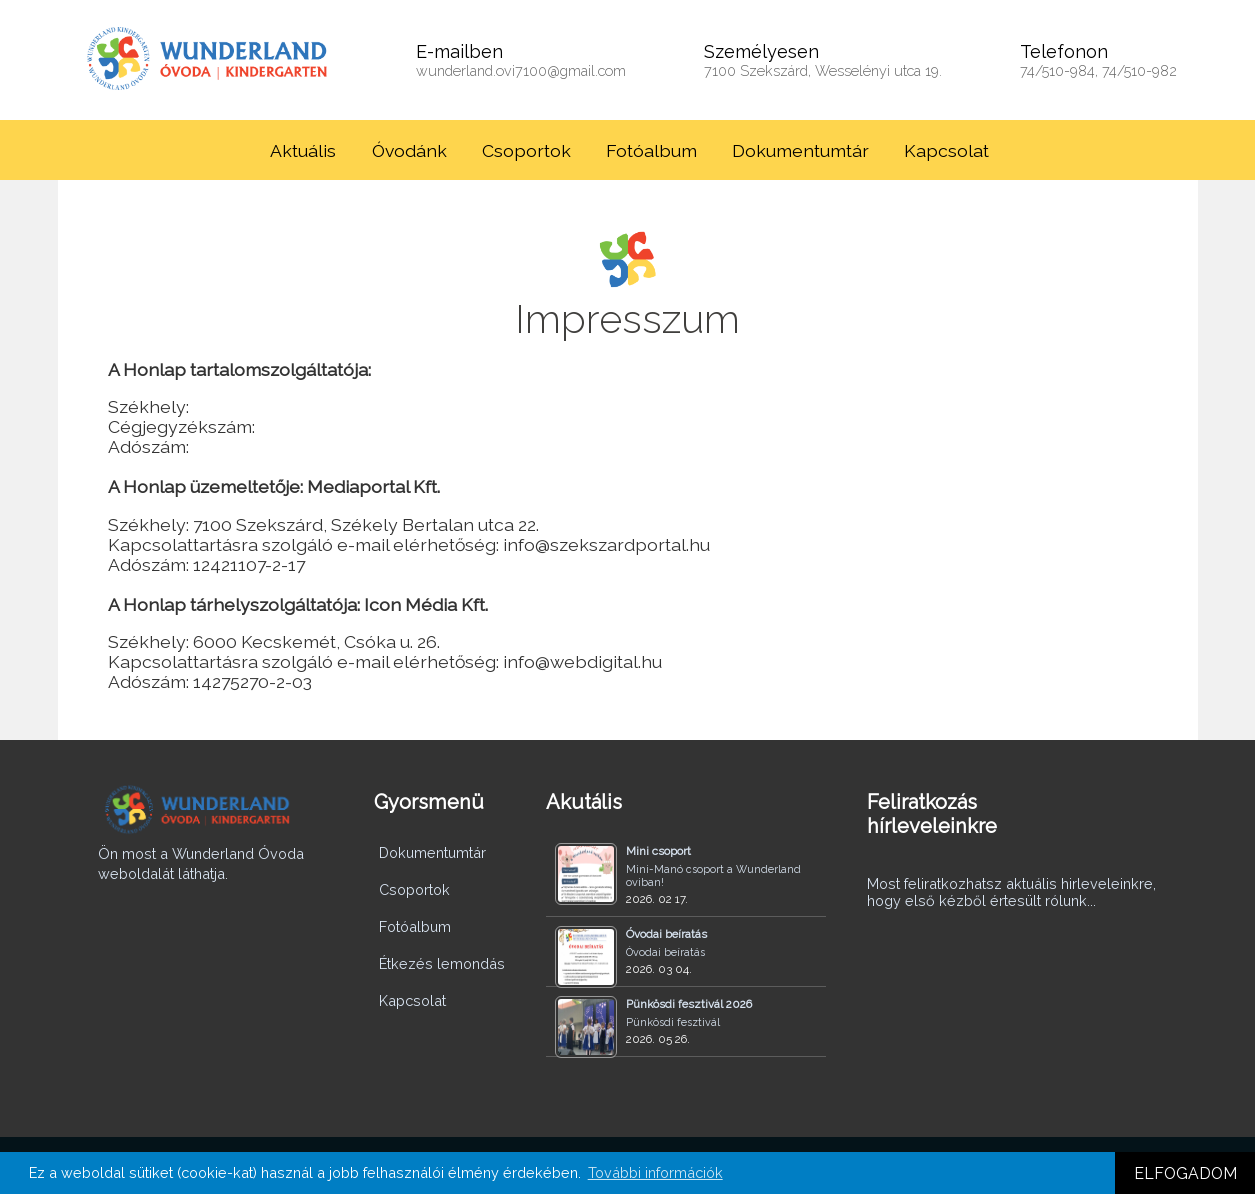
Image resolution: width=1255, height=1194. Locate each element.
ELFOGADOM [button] (1185, 1173)
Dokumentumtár (800, 150)
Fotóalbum (651, 150)
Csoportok (526, 150)
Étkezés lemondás (442, 963)
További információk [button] (655, 1172)
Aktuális (303, 150)
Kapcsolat (946, 150)
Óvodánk (409, 150)
